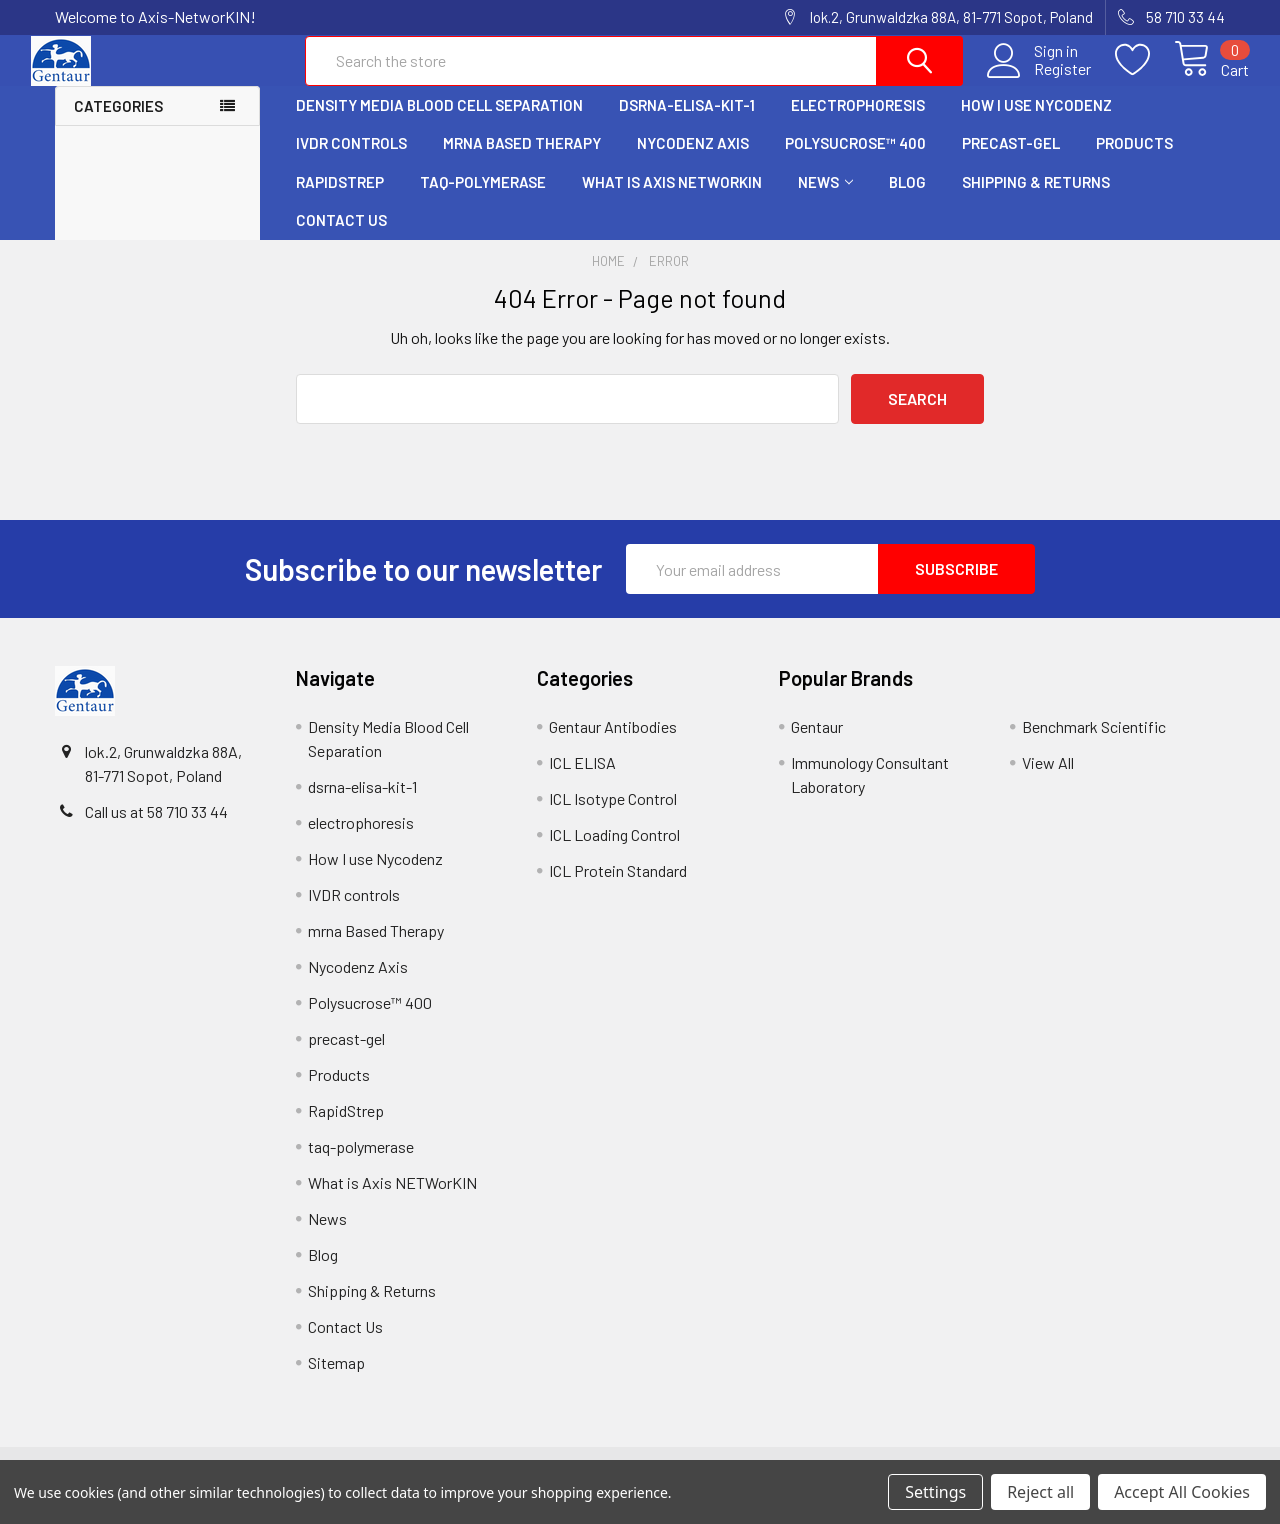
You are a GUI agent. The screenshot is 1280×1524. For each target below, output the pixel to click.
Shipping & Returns (1036, 200)
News (825, 200)
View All (1048, 780)
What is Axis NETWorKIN (672, 200)
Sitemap (336, 1380)
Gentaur (817, 744)
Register (1038, 81)
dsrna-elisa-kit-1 (687, 123)
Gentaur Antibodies (613, 744)
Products (1134, 161)
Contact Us (341, 238)
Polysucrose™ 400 (855, 161)
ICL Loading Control (614, 852)
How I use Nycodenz (1036, 123)
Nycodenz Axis (693, 161)
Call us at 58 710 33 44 (156, 829)
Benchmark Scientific (1094, 744)
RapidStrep (340, 200)
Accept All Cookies (1182, 1492)
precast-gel (1011, 161)
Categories (118, 124)
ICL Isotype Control (613, 816)
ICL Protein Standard (618, 888)
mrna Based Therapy (522, 161)
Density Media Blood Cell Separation (439, 123)
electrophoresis (858, 123)
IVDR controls (351, 161)
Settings (935, 1492)
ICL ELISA (582, 780)
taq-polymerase (483, 200)
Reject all (1040, 1492)
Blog (907, 200)
